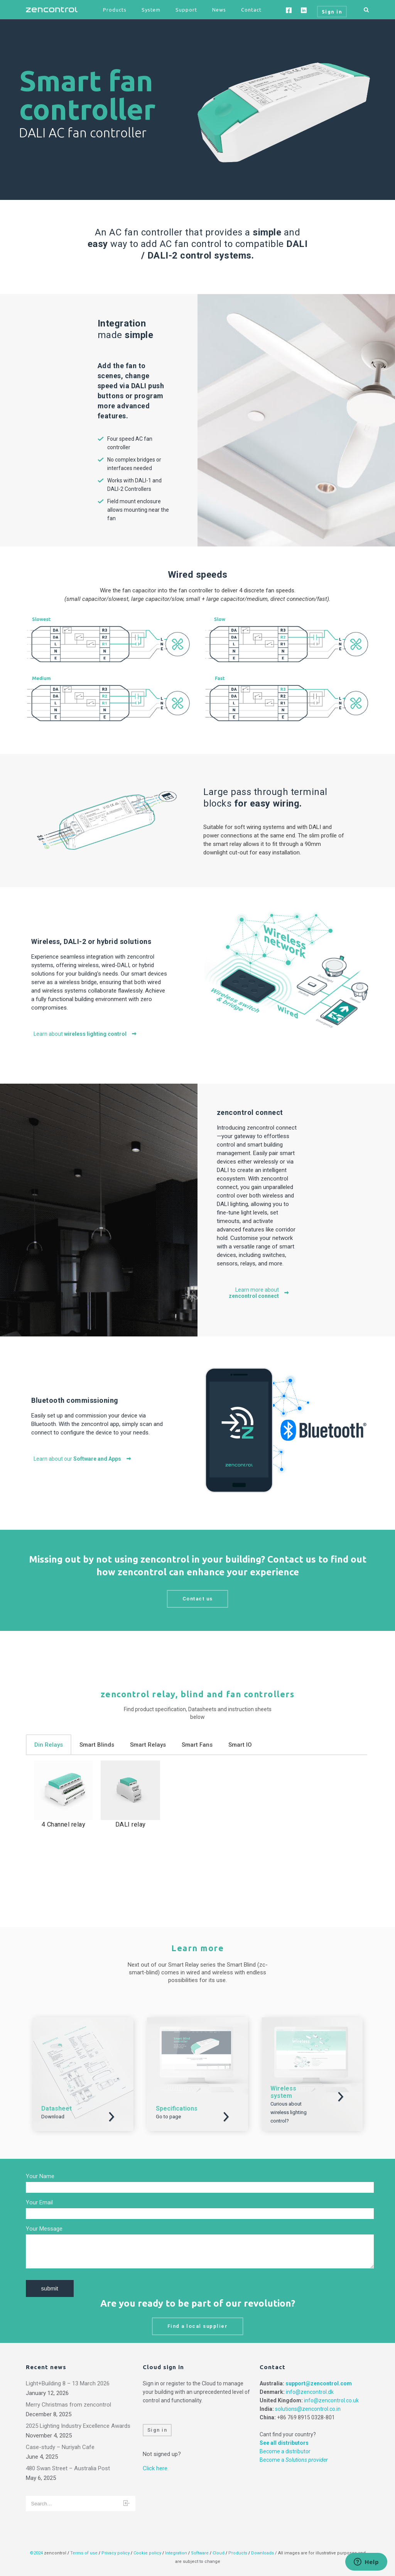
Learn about (85, 1034)
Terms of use (84, 2553)
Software (200, 2553)
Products (115, 9)
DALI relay (130, 1824)
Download (52, 2116)
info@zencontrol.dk (310, 2392)
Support (186, 9)
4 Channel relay (64, 1824)
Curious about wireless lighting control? (288, 2112)
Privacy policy (115, 2553)
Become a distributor (285, 2451)
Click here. (156, 2468)
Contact (251, 9)
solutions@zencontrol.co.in (308, 2409)
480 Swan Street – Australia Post (68, 2468)
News (219, 9)
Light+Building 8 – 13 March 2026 (68, 2383)
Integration (176, 2553)
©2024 (36, 2553)
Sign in (157, 2430)
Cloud (219, 2553)
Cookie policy (147, 2553)
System (151, 9)
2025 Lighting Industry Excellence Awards (78, 2425)
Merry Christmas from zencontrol (68, 2404)
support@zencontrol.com (318, 2383)
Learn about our (83, 1459)
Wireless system (283, 2092)
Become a (294, 2460)
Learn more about (259, 1293)
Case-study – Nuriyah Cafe (60, 2447)
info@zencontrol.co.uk (331, 2400)
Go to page (168, 2116)
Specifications (177, 2108)
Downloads (262, 2553)
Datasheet (56, 2108)
